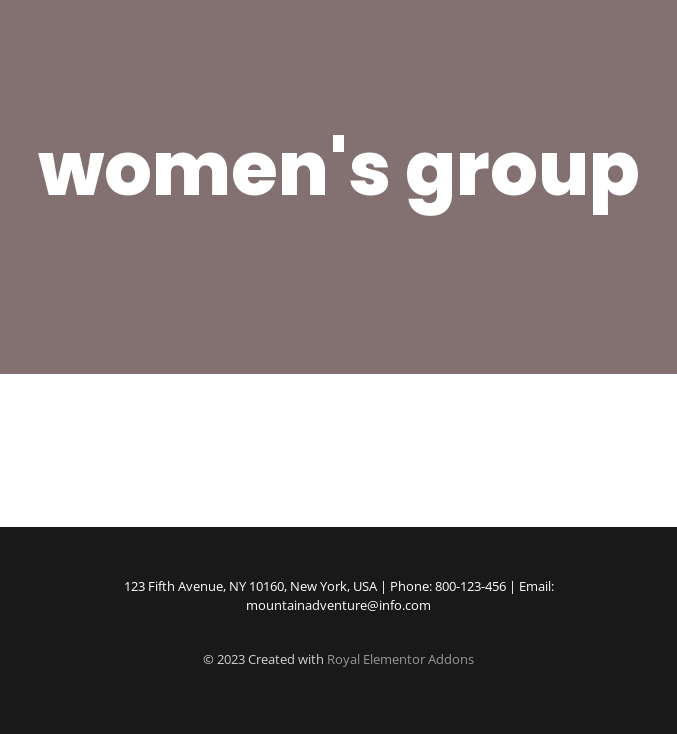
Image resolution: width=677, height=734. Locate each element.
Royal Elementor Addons (400, 659)
